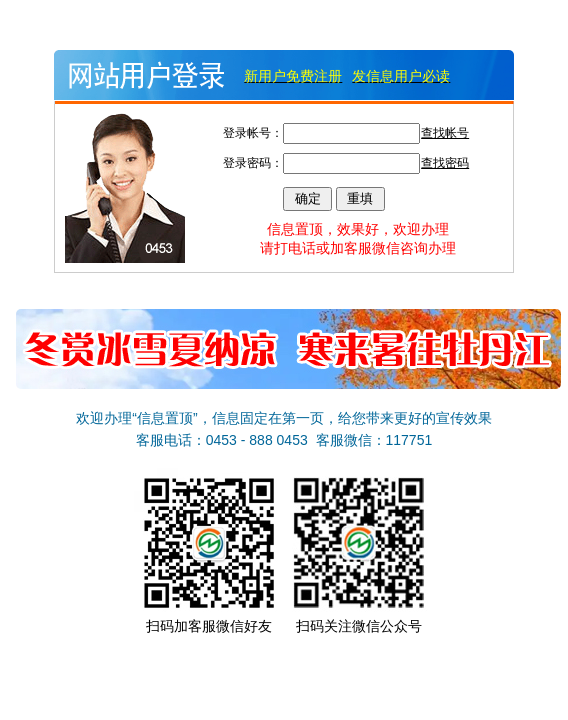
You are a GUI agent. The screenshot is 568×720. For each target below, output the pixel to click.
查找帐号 (445, 133)
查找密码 (445, 163)
